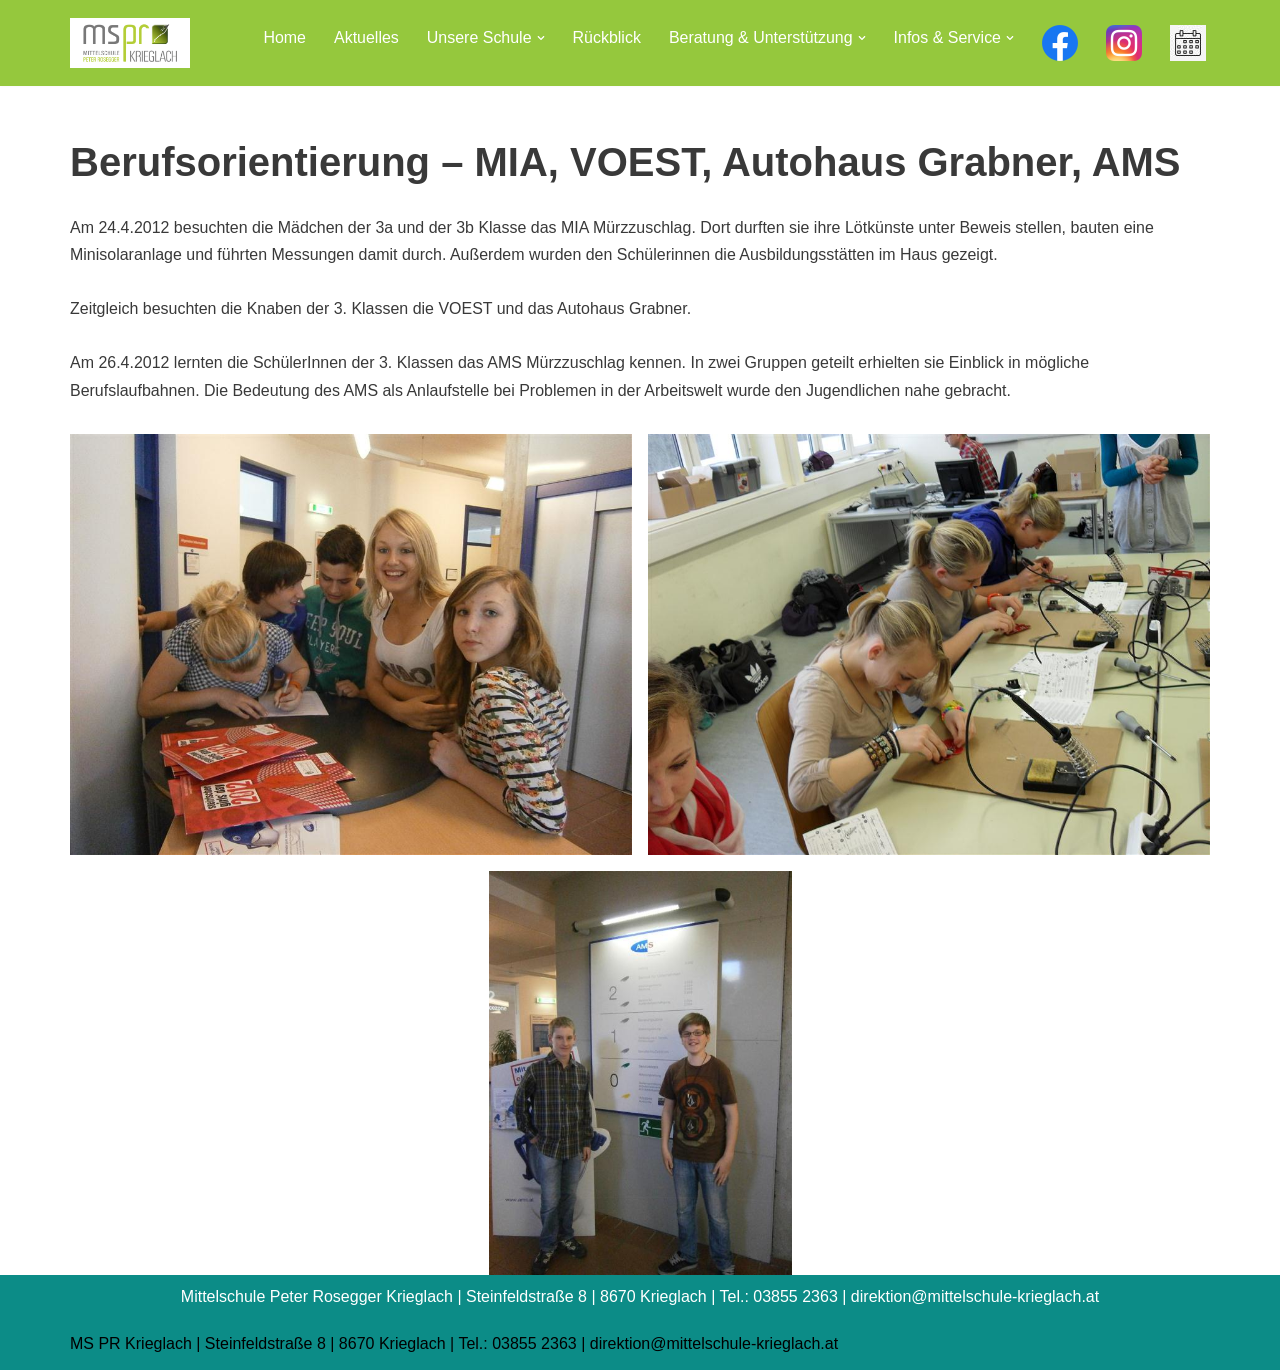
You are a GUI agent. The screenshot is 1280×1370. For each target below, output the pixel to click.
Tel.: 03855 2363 (517, 1344)
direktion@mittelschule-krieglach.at (714, 1344)
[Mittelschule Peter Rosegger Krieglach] (130, 43)
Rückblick (606, 37)
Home (283, 37)
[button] (540, 38)
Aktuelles (365, 37)
